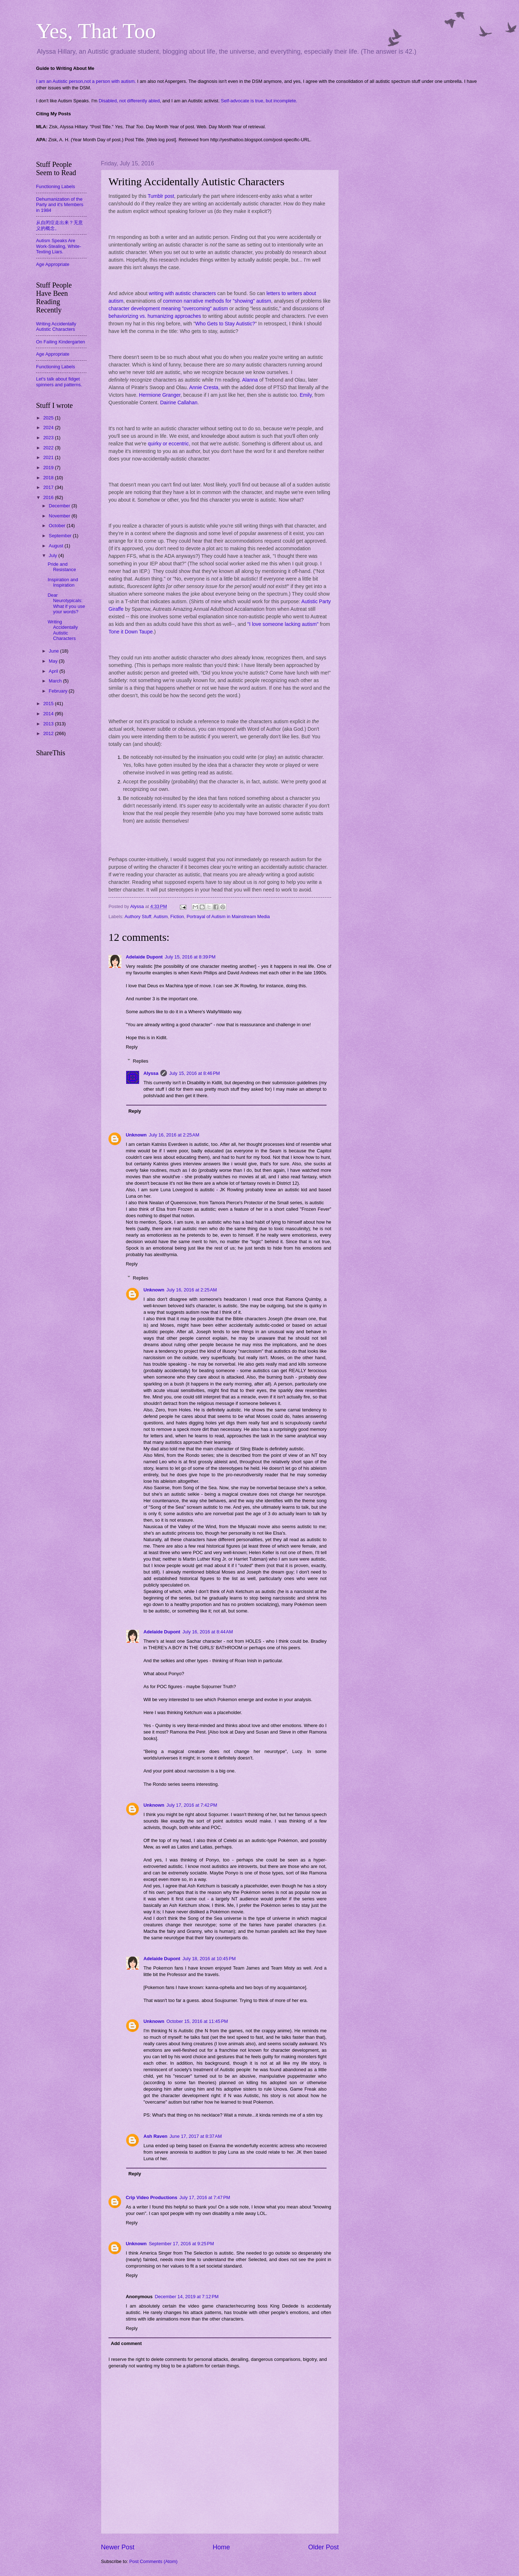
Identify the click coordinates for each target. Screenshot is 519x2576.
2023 (49, 437)
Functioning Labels (55, 186)
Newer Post (117, 2547)
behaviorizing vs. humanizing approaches (154, 316)
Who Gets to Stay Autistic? (225, 323)
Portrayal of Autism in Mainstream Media (228, 916)
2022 (49, 447)
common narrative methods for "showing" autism (216, 301)
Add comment (126, 2343)
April (54, 671)
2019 (49, 467)
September (61, 535)
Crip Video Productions (151, 2197)
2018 (49, 477)
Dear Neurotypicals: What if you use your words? (66, 603)
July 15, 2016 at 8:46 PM (194, 1073)
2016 (49, 497)
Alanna (250, 380)
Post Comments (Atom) (153, 2561)
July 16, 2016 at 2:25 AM (174, 1135)
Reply (132, 1047)
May (54, 661)
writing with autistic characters (182, 293)
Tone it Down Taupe (130, 632)
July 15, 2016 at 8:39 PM (190, 957)
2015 (49, 703)
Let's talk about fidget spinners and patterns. (59, 381)
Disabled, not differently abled (129, 100)
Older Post (323, 2547)
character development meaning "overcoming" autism (168, 308)
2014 (49, 713)
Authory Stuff (137, 916)
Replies (140, 1060)
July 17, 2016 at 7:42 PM (192, 1805)
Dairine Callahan (179, 402)
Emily (305, 395)
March (56, 681)
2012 (49, 733)
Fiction (177, 916)
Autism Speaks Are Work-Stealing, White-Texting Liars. (58, 246)
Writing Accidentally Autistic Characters (56, 326)
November (60, 516)
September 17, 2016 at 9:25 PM (181, 2243)
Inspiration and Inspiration (63, 582)
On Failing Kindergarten (60, 341)
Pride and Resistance (62, 566)
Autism (161, 916)
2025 (49, 418)
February (58, 691)
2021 (49, 457)
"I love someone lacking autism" (282, 624)
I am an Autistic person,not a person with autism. (86, 81)
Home (221, 2547)
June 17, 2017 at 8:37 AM (195, 2136)
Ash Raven (155, 2136)
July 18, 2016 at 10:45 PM (209, 1958)
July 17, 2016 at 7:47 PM (204, 2197)
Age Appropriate (52, 264)
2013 (49, 723)
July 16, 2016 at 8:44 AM (207, 1631)
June (54, 651)
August (57, 545)
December (60, 505)
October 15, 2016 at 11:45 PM (197, 2021)
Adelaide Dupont (144, 957)
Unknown (136, 1135)
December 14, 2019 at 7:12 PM (186, 2296)
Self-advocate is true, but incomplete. (259, 100)
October (57, 525)
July (53, 555)
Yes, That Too (96, 31)
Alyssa (151, 1073)
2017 (49, 487)
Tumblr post (161, 196)
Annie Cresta (203, 387)
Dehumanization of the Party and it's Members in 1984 (59, 204)
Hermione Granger (160, 395)
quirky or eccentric (168, 443)
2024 (49, 427)
